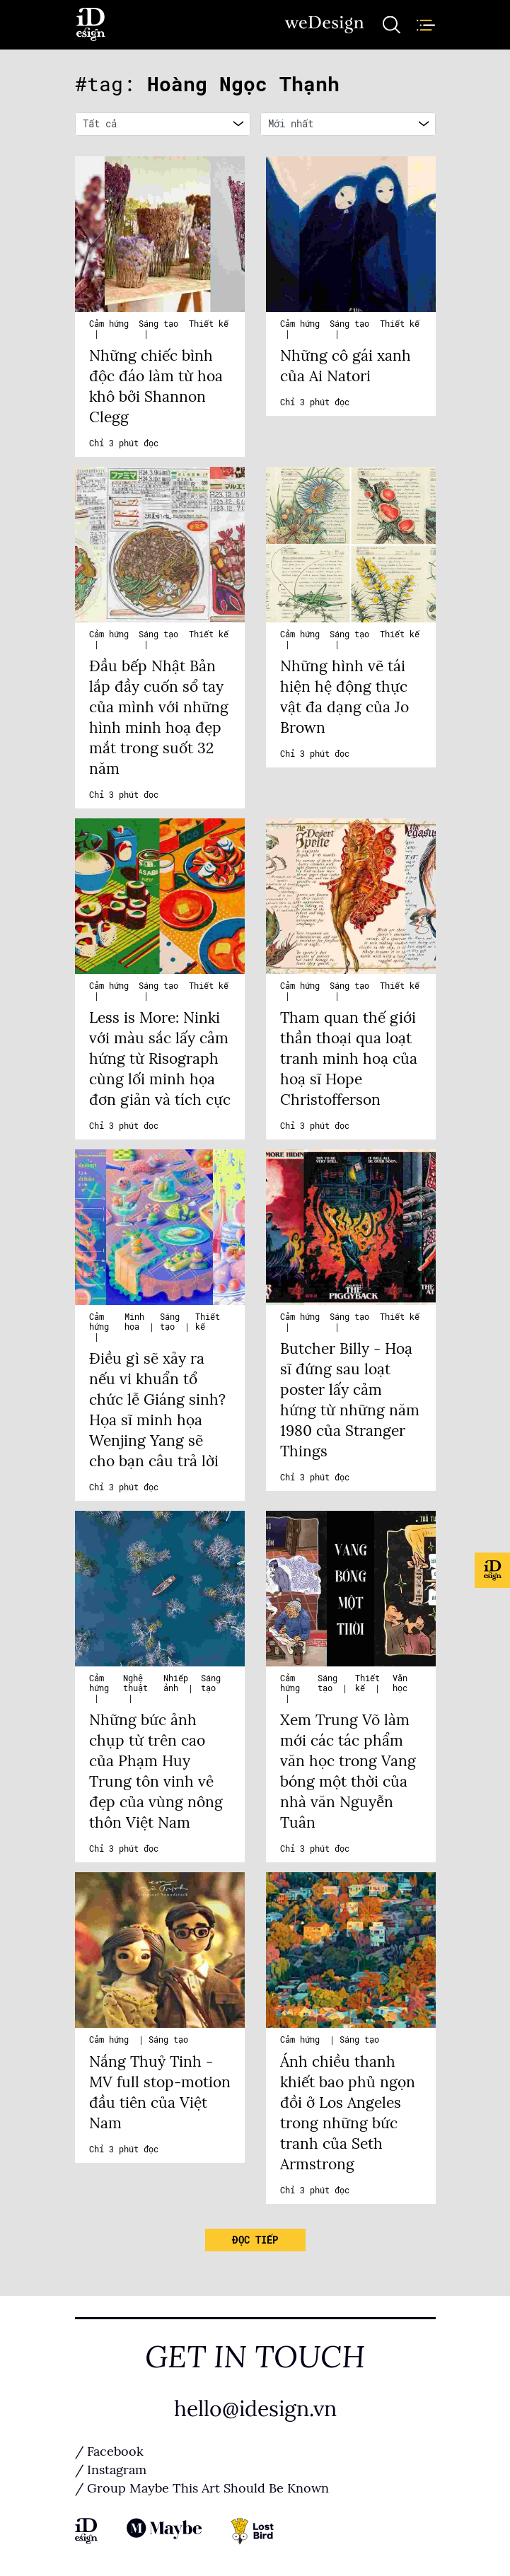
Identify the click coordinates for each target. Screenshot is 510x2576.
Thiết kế (208, 324)
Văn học (400, 1683)
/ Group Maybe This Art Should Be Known (202, 2488)
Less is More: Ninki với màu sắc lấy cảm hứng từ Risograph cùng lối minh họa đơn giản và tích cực (160, 1059)
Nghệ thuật (135, 1683)
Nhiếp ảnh (175, 1683)
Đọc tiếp (255, 2240)
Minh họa (134, 1322)
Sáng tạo (158, 324)
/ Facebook (109, 2451)
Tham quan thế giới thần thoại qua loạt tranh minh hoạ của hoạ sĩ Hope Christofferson (348, 1059)
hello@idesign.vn (255, 2409)
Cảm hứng (109, 324)
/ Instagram (110, 2470)
